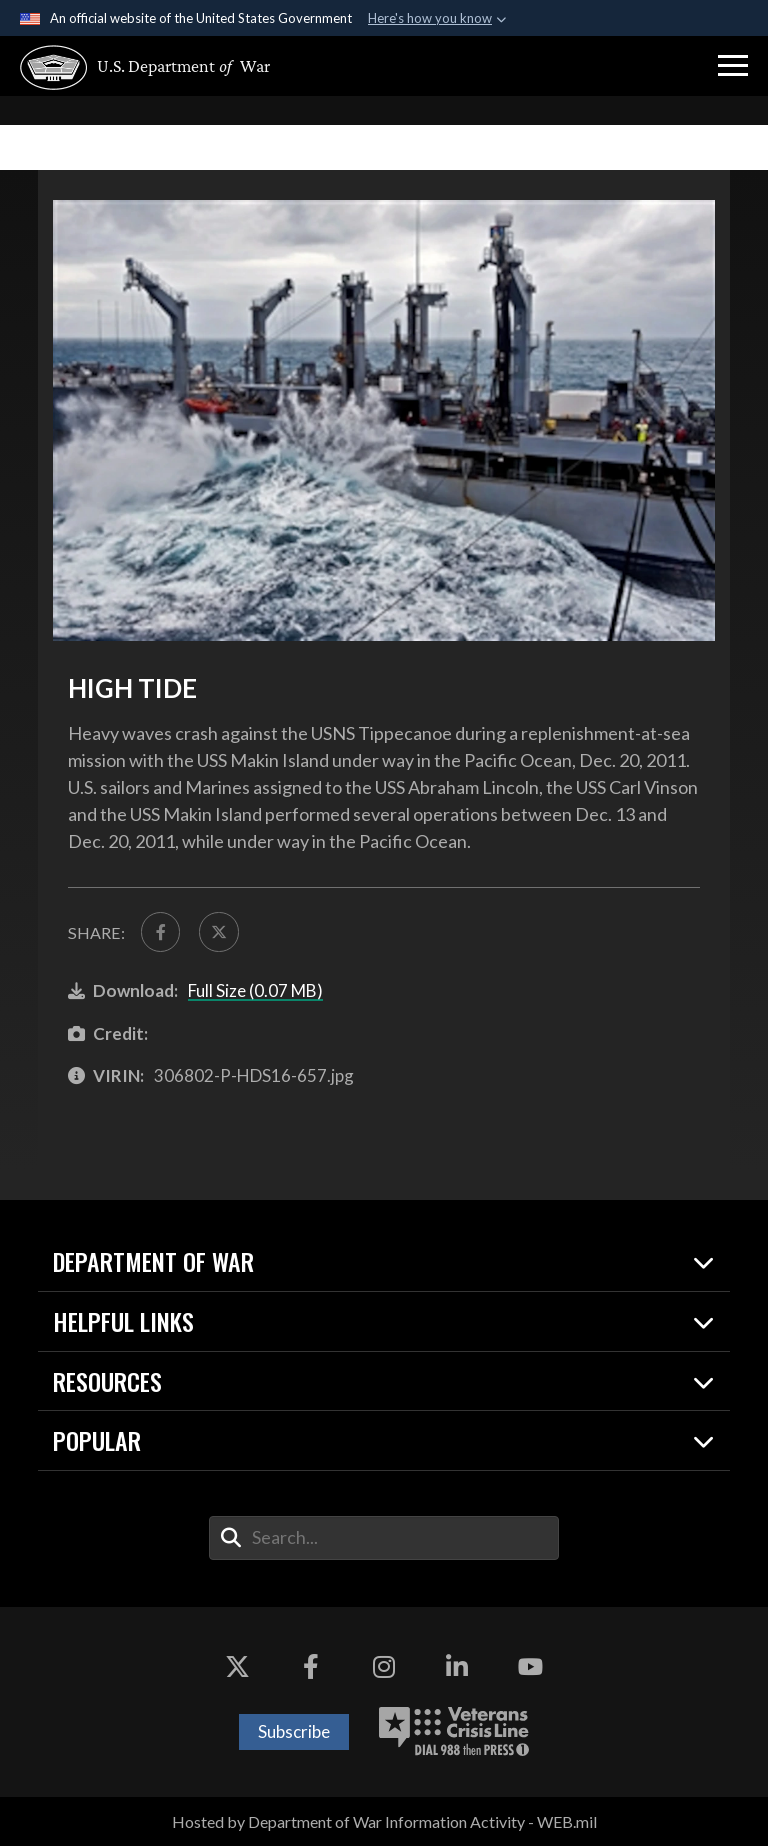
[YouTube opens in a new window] (530, 1668)
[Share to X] (221, 932)
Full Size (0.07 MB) (255, 991)
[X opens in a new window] (238, 1668)
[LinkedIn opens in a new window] (457, 1668)
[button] (733, 66)
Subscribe (294, 1732)
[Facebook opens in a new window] (311, 1668)
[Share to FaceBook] (161, 932)
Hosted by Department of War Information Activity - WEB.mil (384, 1822)
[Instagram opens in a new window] (384, 1668)
